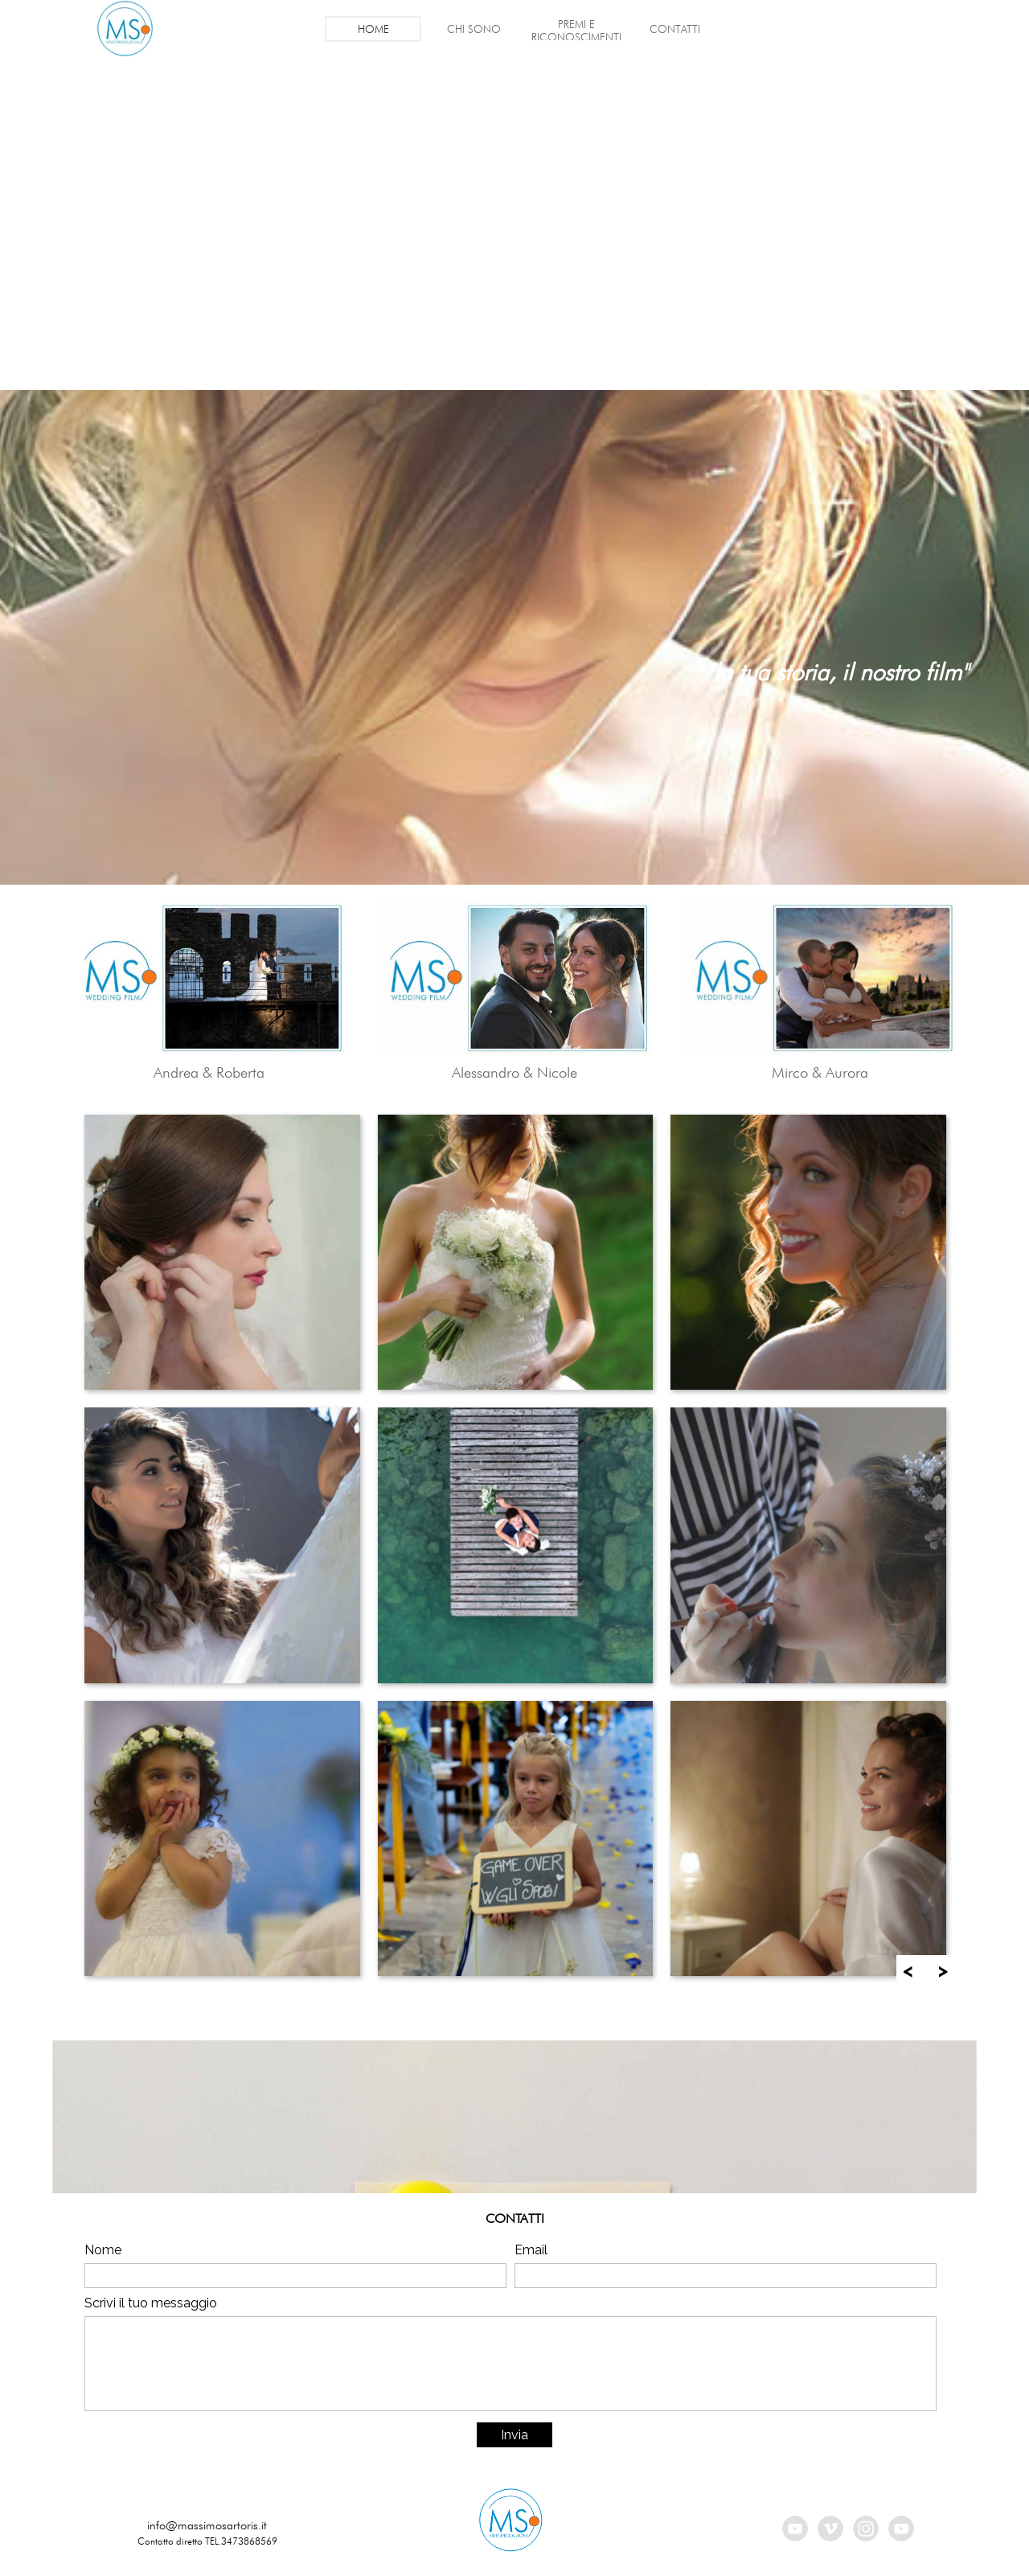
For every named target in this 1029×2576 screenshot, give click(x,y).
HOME (373, 29)
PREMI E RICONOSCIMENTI (576, 30)
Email (530, 2250)
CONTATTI (675, 29)
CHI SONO (474, 29)
